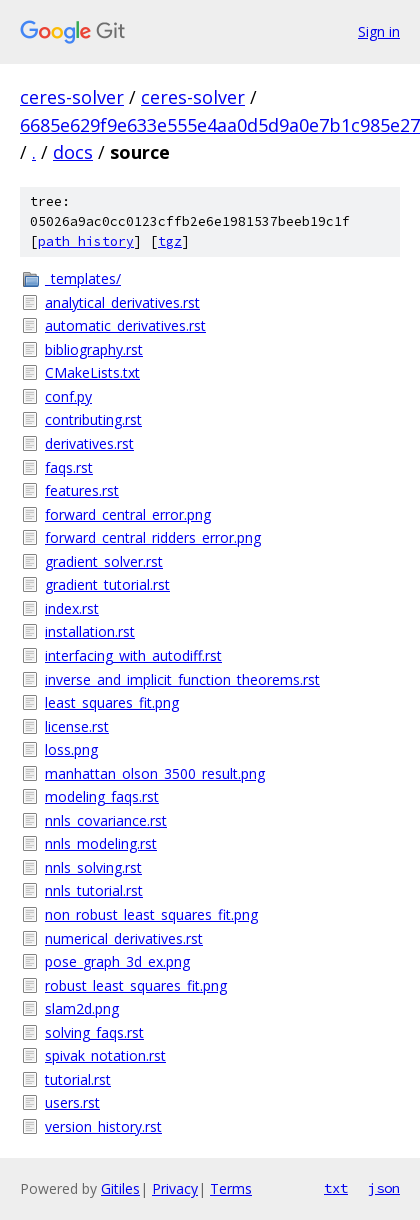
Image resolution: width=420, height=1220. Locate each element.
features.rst (82, 490)
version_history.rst (103, 1126)
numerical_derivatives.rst (124, 938)
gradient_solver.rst (104, 561)
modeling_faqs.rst (102, 796)
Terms (231, 1188)
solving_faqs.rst (94, 1032)
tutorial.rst (78, 1079)
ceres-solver (72, 97)
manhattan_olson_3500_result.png (155, 773)
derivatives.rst (89, 443)
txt (336, 1188)
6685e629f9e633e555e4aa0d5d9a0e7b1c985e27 (220, 125)
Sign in (379, 31)
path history (86, 241)
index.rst (72, 608)
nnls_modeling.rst (101, 843)
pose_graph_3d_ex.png (117, 961)
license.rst (77, 726)
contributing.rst (93, 419)
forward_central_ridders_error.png (153, 537)
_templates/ (83, 278)
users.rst (72, 1102)
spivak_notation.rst (105, 1055)
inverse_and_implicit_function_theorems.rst (182, 679)
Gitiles (120, 1188)
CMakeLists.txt (92, 372)
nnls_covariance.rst (106, 820)
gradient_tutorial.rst (107, 584)
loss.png (71, 749)
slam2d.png (82, 1008)
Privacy (175, 1188)
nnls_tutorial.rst (94, 890)
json (384, 1188)
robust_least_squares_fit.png (136, 985)
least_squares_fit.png (112, 702)
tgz (170, 241)
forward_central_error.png (128, 514)
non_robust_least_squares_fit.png (151, 914)
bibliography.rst (94, 349)
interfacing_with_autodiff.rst (133, 655)
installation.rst (90, 631)
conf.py (68, 396)
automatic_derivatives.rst (125, 325)
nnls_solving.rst (93, 867)
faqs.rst (69, 467)
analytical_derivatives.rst (122, 302)
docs (73, 152)
